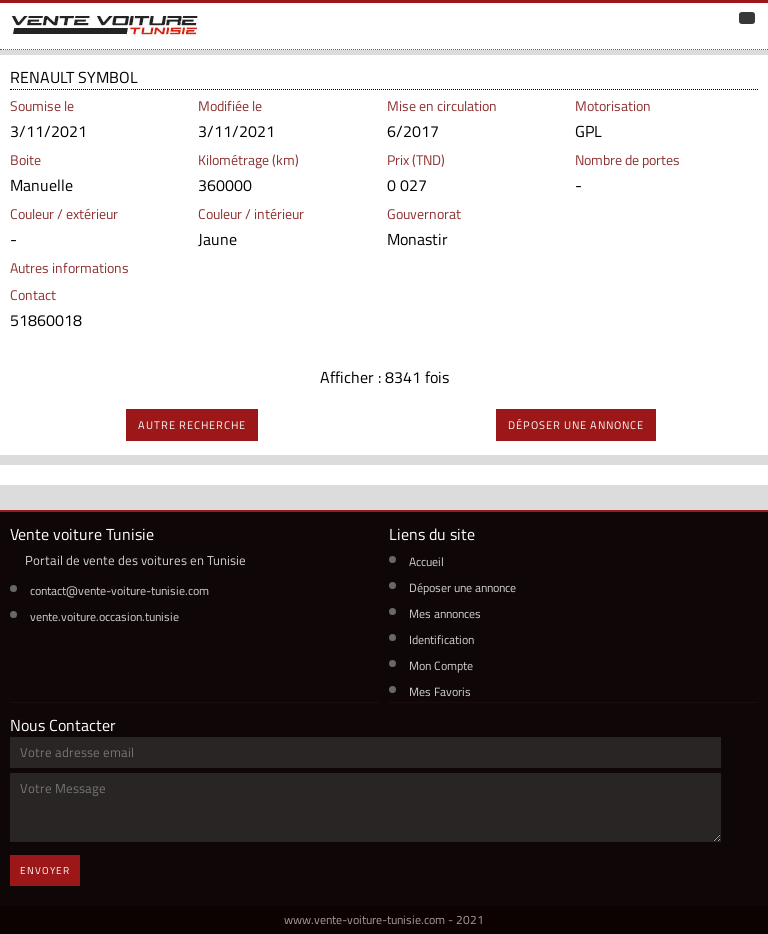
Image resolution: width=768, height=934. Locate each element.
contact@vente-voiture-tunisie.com (119, 590)
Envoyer (45, 870)
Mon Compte (441, 665)
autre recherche (192, 425)
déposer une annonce (576, 425)
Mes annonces (445, 613)
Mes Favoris (440, 691)
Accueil (426, 561)
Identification (441, 639)
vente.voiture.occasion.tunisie (104, 616)
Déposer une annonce (462, 587)
